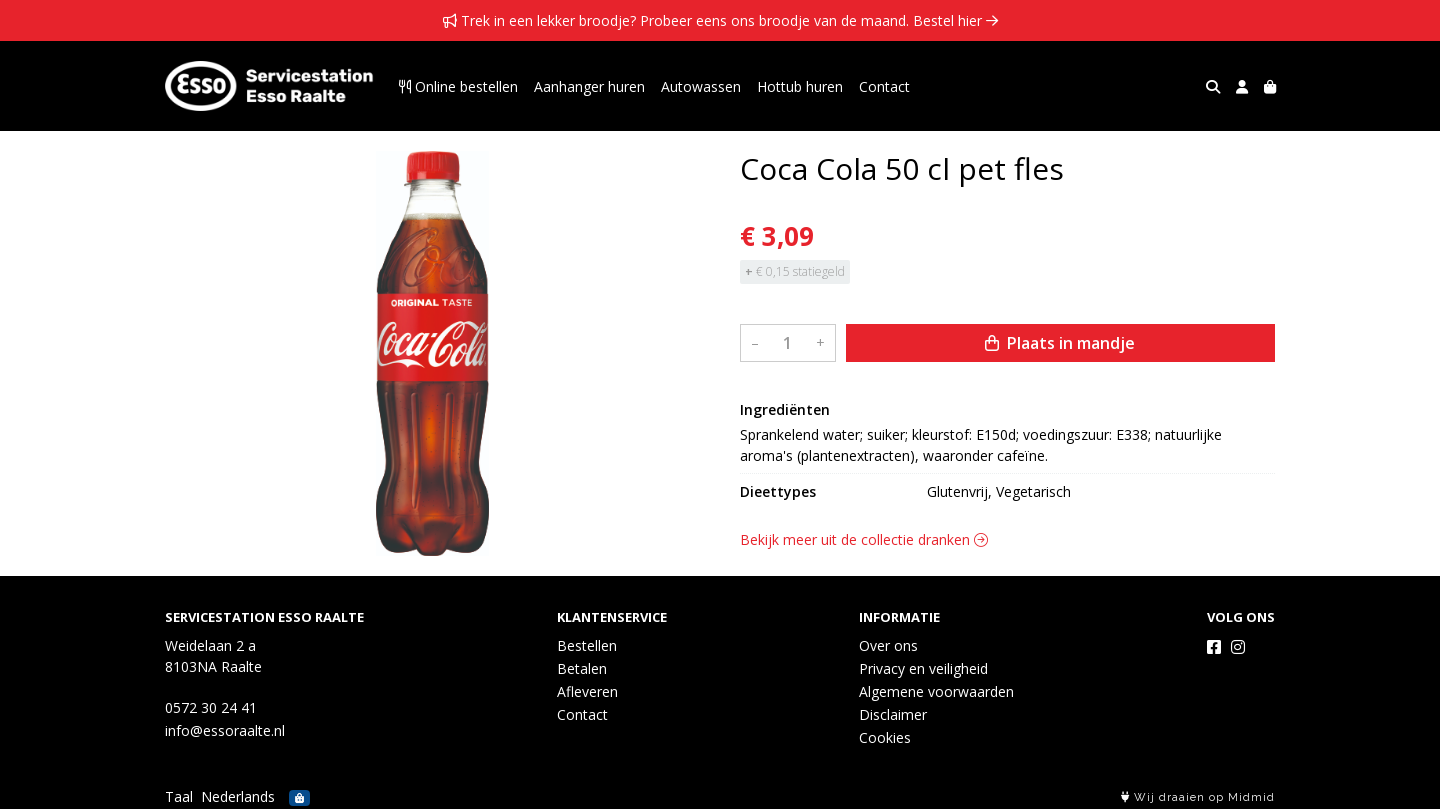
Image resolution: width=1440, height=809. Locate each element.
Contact (884, 86)
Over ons (888, 645)
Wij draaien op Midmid (1198, 797)
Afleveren (587, 691)
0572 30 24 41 (211, 707)
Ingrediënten (785, 409)
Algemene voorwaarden (936, 691)
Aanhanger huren (589, 86)
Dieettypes (778, 491)
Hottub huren (800, 86)
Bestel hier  (955, 20)
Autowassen (701, 86)
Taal (179, 796)
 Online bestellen (458, 86)
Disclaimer (893, 714)
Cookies (885, 737)
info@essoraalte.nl (225, 730)
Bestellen (587, 645)
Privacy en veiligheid (923, 668)
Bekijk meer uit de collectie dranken (864, 539)
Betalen (582, 668)
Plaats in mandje (1060, 343)
